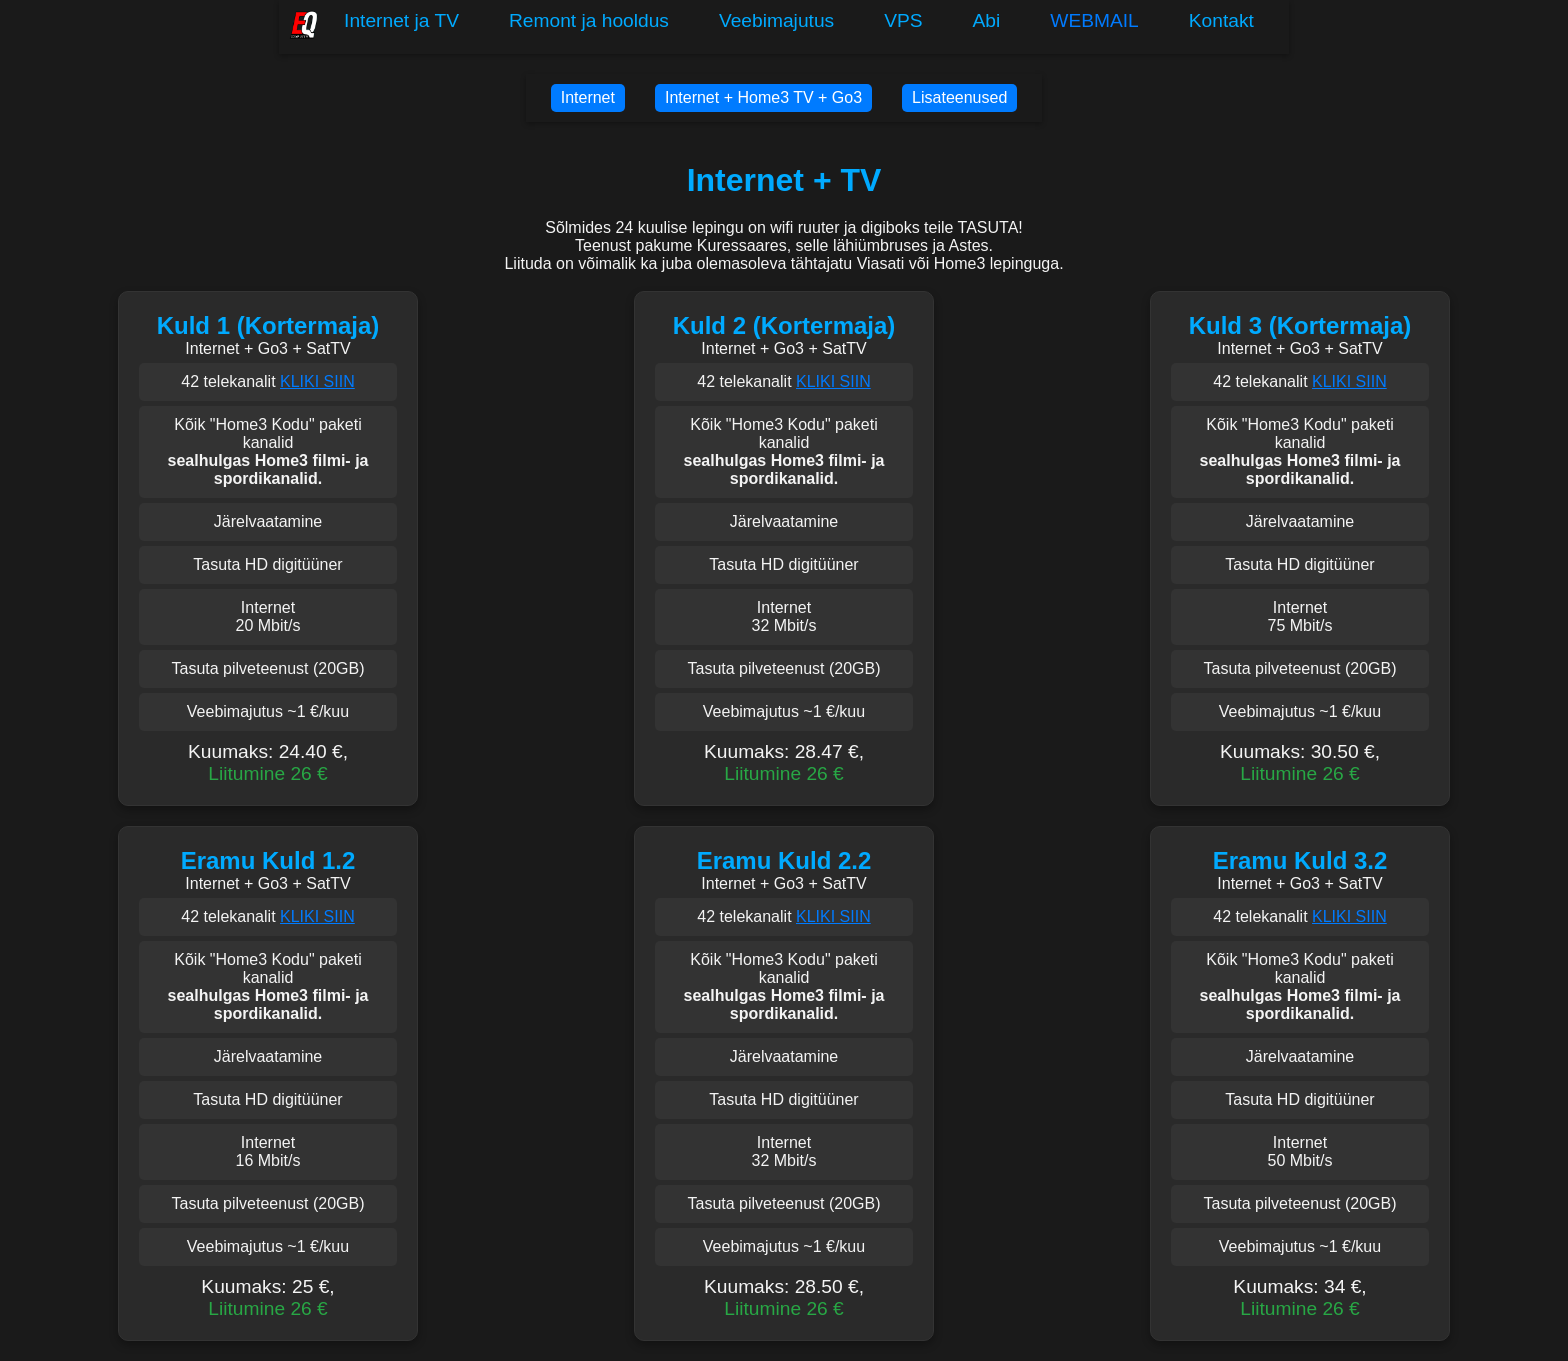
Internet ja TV (401, 20)
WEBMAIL (1094, 20)
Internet (588, 97)
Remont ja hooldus (589, 20)
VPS (903, 20)
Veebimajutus (776, 20)
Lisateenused (959, 97)
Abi (987, 20)
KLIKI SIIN (317, 381)
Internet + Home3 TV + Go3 (763, 97)
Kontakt (1221, 20)
